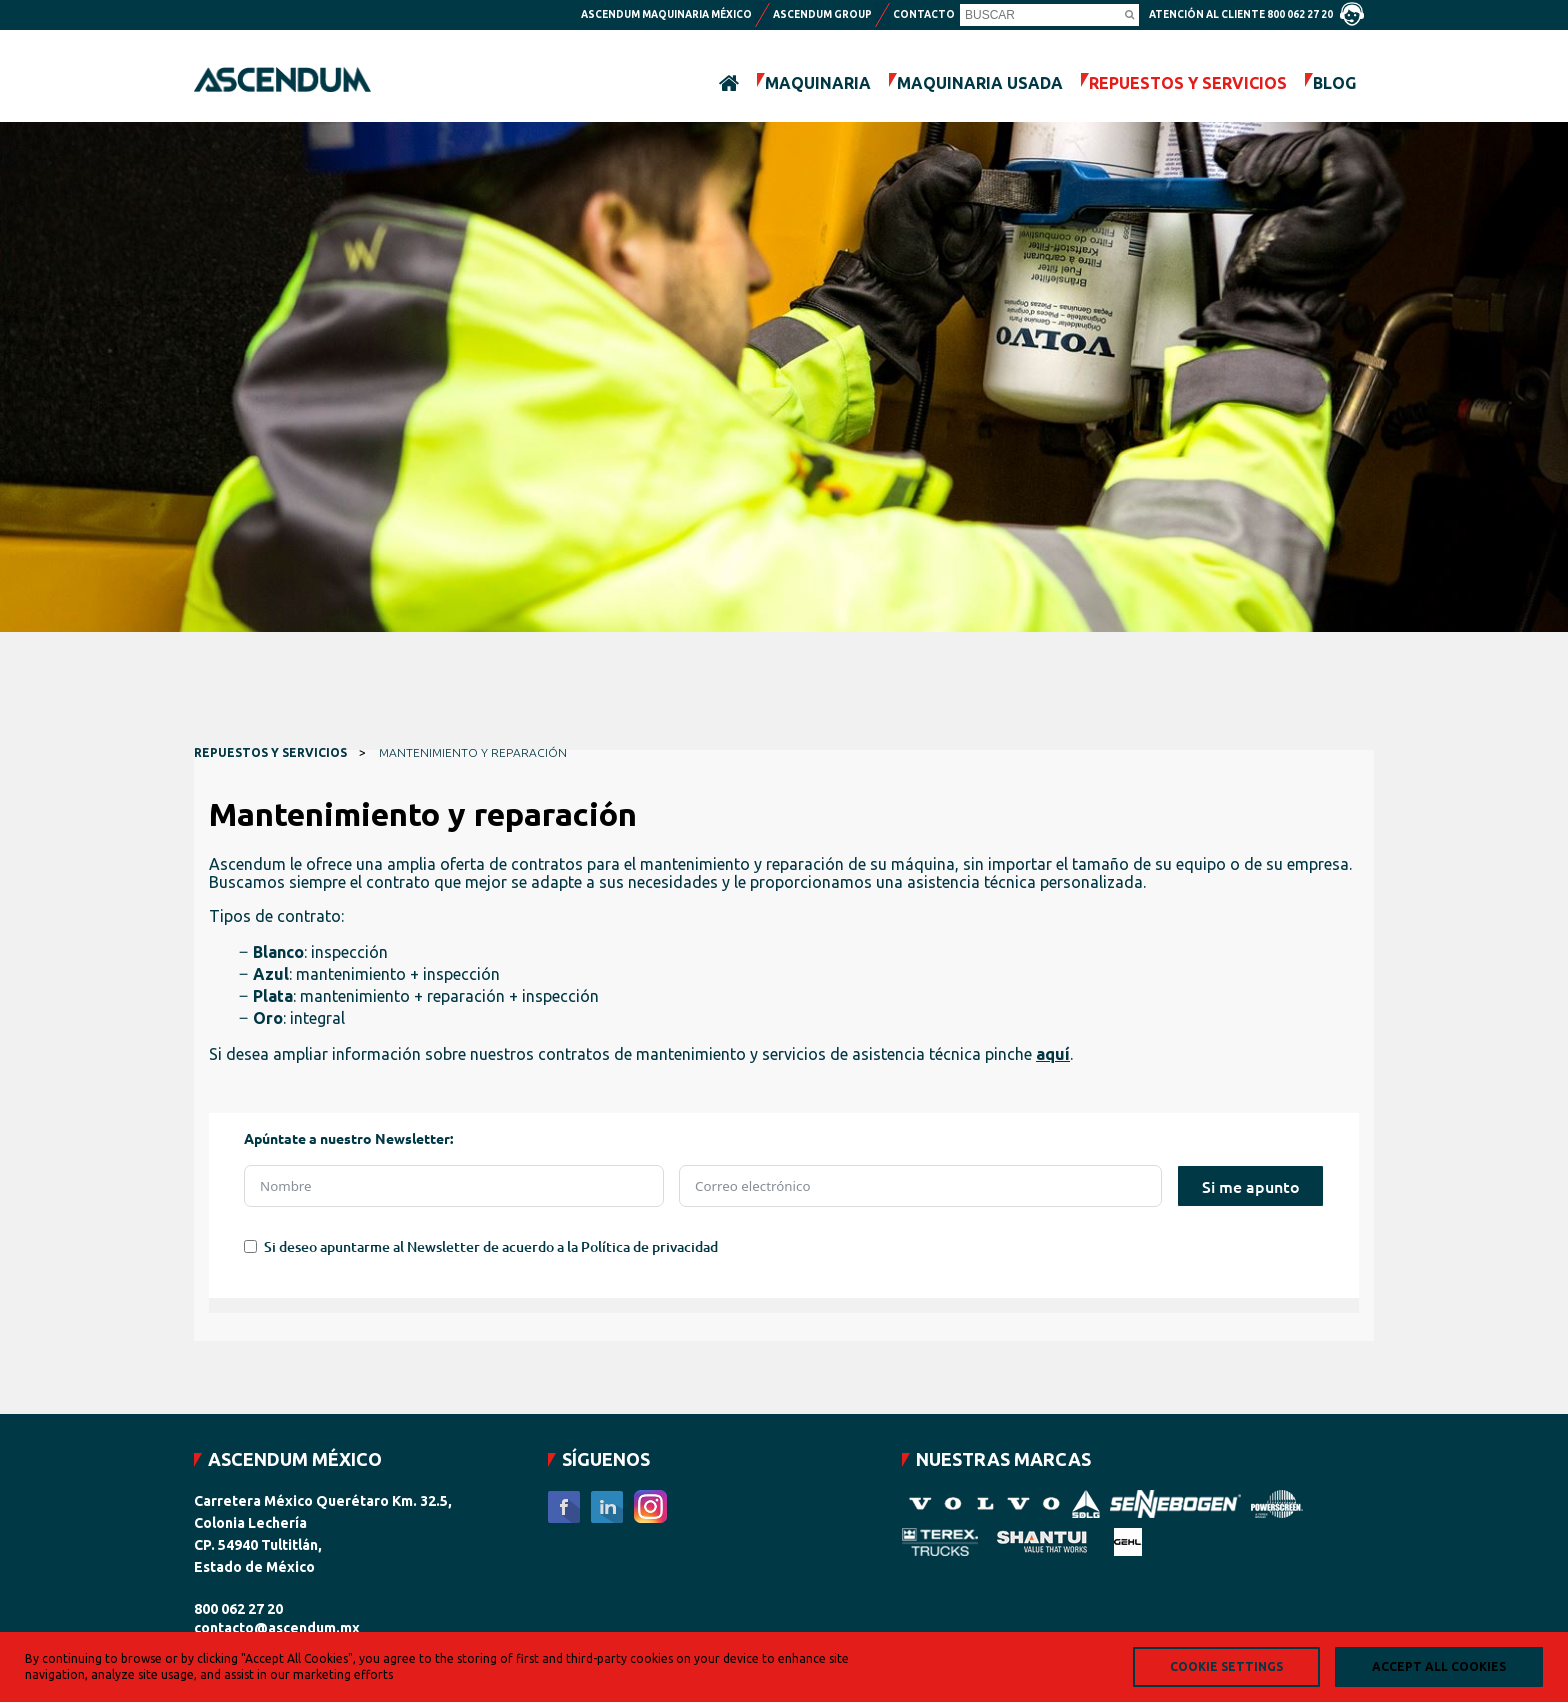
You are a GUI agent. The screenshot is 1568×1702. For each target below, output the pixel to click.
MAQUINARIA (818, 83)
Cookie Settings (1226, 1666)
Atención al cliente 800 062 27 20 (1256, 14)
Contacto (924, 14)
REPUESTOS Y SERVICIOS (1188, 83)
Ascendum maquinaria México (666, 14)
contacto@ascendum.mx (277, 1628)
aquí (1053, 1054)
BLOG (1334, 83)
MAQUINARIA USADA (980, 83)
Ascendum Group (822, 14)
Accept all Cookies (1439, 1666)
